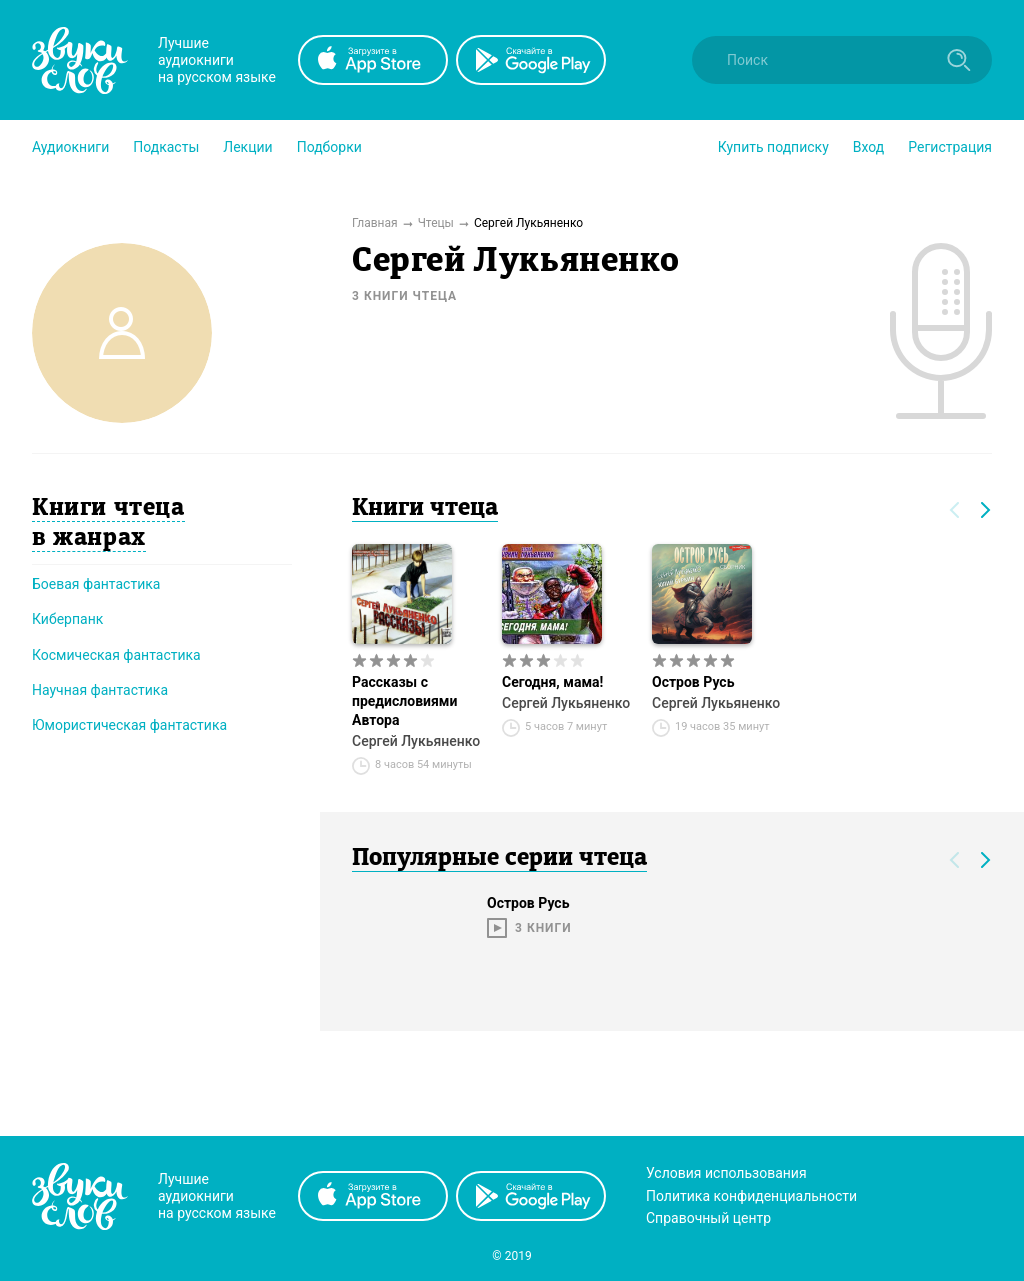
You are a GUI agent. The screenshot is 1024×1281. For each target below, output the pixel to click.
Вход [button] (868, 147)
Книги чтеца (425, 509)
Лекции (247, 147)
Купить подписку (773, 147)
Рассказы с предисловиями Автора (404, 701)
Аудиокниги (70, 147)
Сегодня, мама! (552, 682)
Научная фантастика (100, 690)
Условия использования (726, 1173)
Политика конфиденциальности (751, 1196)
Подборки (329, 147)
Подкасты (166, 147)
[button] (70, 147)
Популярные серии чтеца (499, 859)
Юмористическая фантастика (129, 725)
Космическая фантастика (116, 655)
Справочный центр (708, 1218)
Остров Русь (693, 682)
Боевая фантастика (96, 584)
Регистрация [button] (950, 147)
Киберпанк (67, 619)
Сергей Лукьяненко (416, 741)
